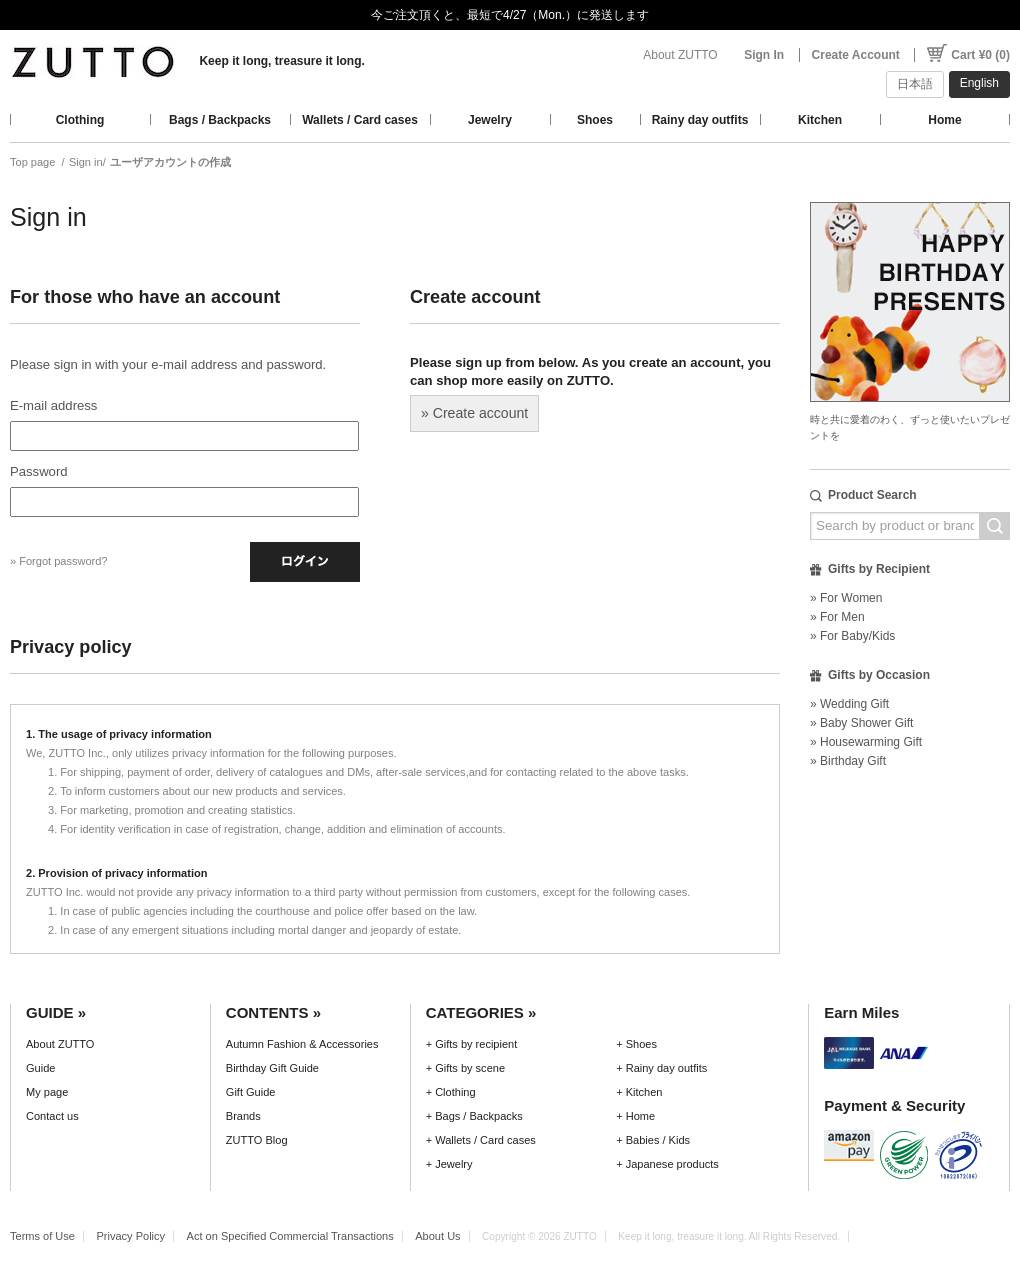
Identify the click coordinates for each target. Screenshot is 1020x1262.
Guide (40, 1068)
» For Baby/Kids (852, 636)
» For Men (837, 617)
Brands (243, 1116)
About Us (437, 1236)
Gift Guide (251, 1092)
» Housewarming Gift (866, 742)
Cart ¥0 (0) (980, 55)
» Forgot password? (59, 561)
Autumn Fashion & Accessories (302, 1044)
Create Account (856, 55)
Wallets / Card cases (360, 120)
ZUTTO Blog (257, 1140)
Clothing (80, 120)
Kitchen (820, 120)
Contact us (52, 1116)
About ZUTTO (680, 55)
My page (47, 1092)
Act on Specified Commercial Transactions (290, 1236)
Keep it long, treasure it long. (281, 61)
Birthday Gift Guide (272, 1068)
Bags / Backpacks (220, 120)
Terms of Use (42, 1236)
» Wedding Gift (849, 704)
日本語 (915, 84)
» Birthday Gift (848, 761)
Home (944, 120)
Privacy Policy (130, 1236)
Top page (32, 162)
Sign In (764, 55)
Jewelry (490, 120)
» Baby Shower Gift (861, 723)
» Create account (474, 413)
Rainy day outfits (700, 120)
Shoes (595, 120)
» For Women (846, 598)
